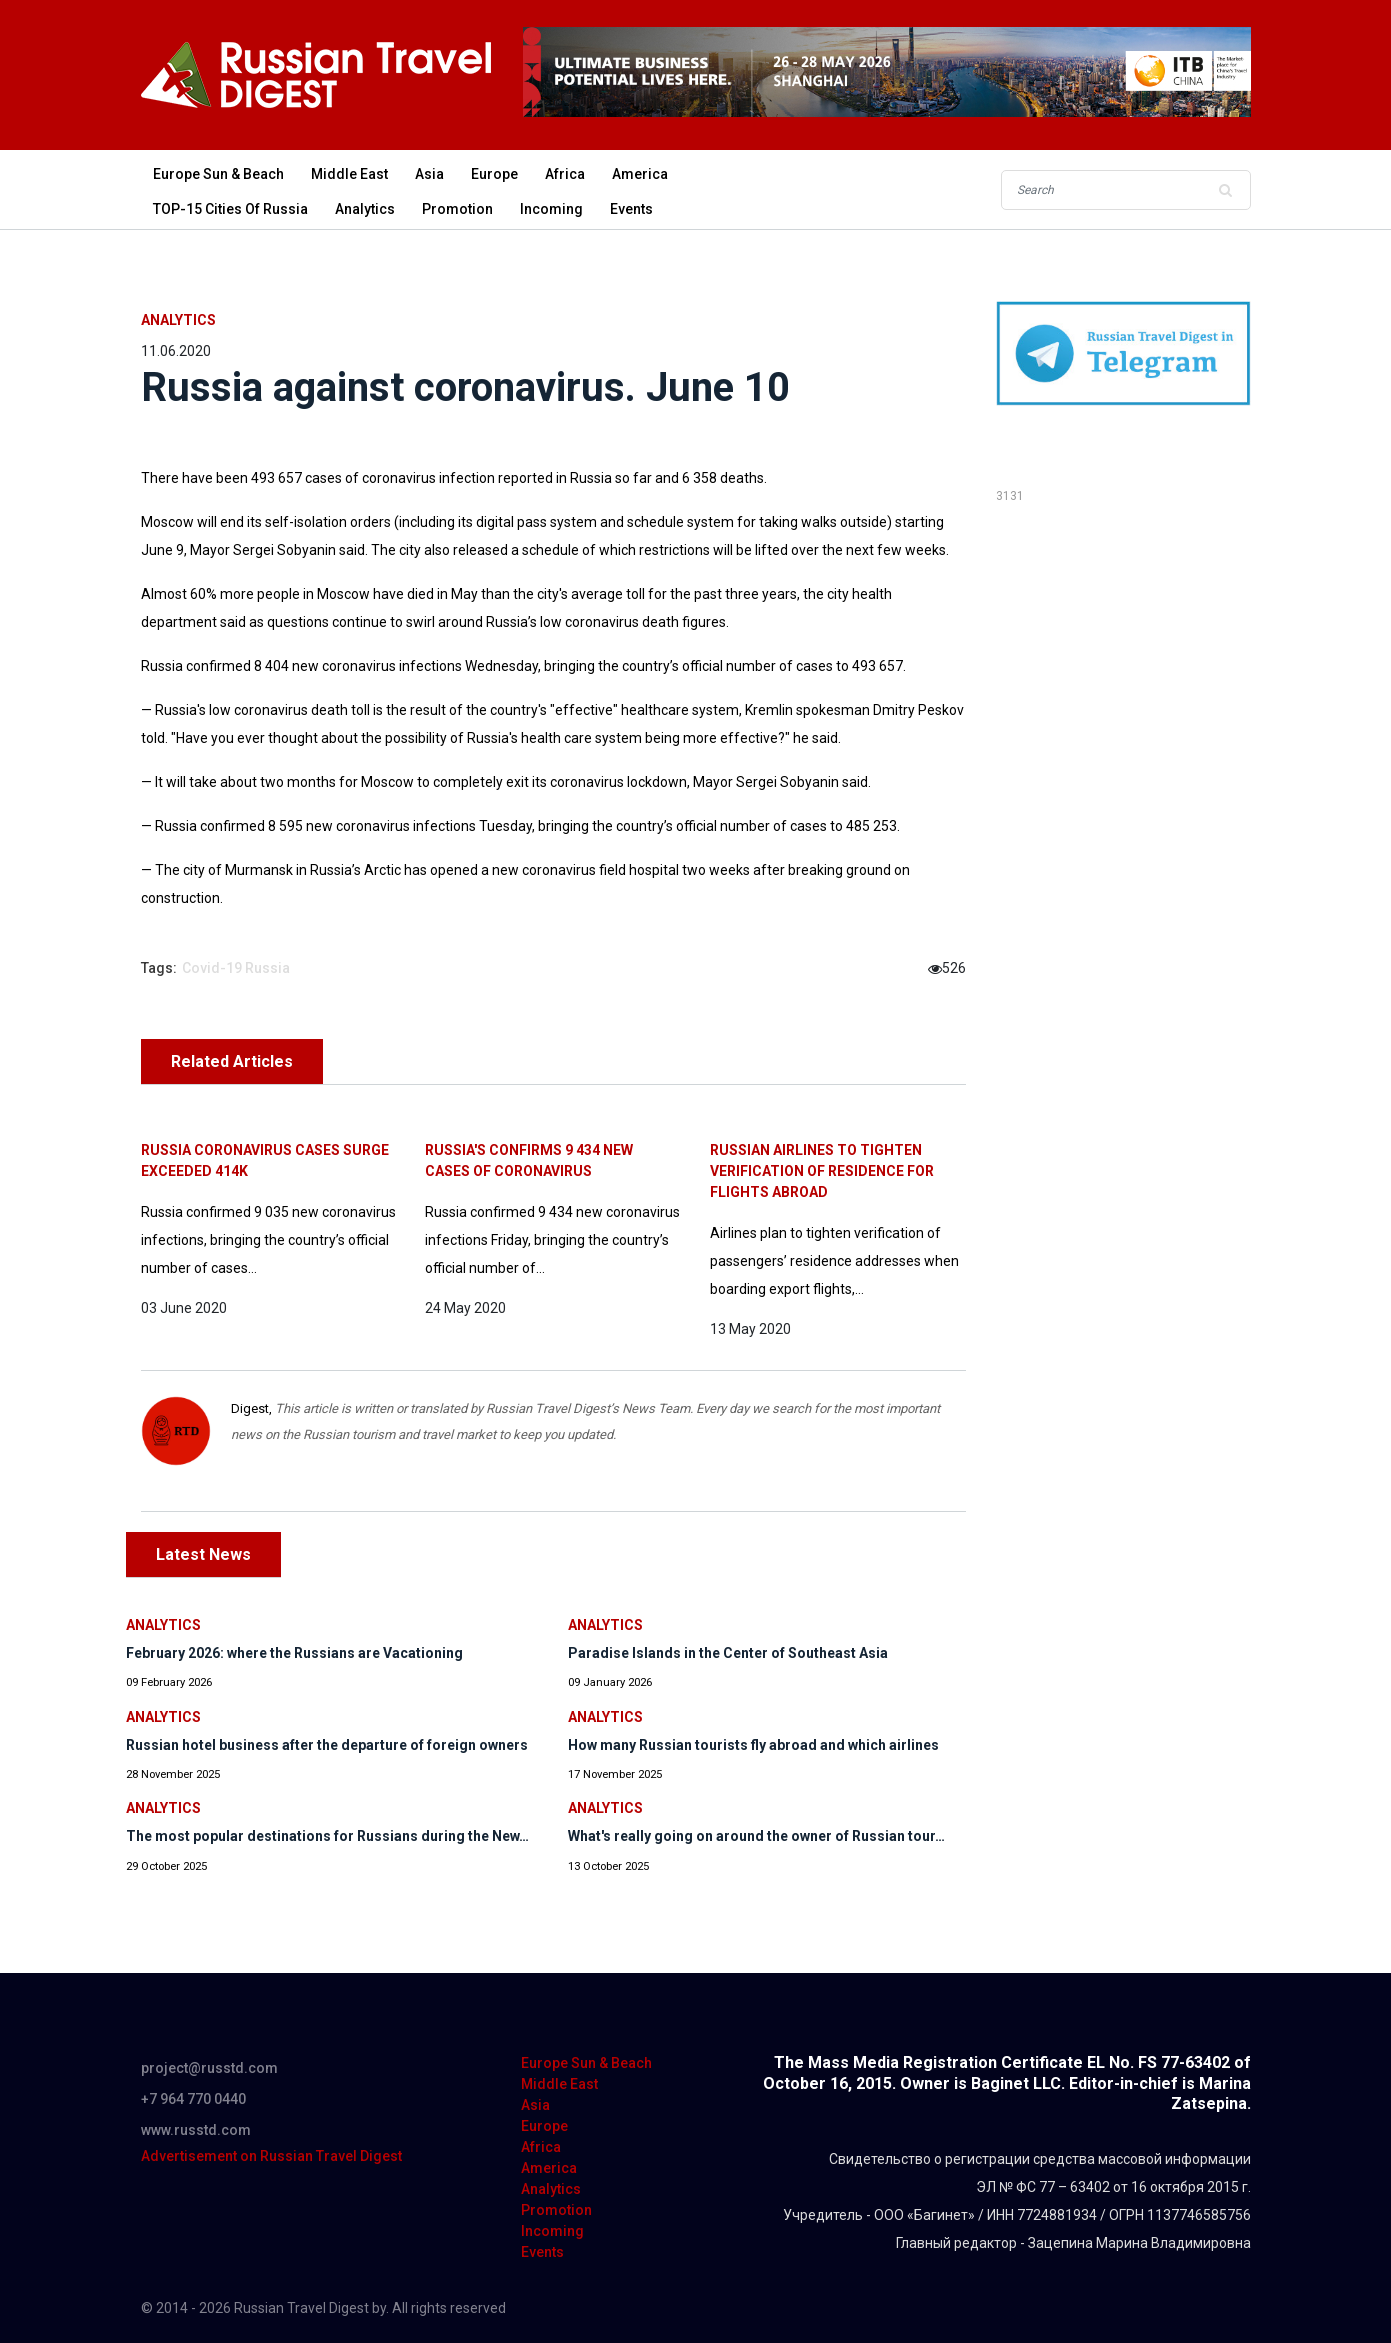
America (640, 174)
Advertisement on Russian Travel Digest (271, 2156)
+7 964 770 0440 (193, 2099)
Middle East (349, 174)
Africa (565, 174)
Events (631, 209)
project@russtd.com (209, 2068)
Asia (429, 174)
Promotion (457, 209)
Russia (267, 968)
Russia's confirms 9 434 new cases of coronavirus (529, 1160)
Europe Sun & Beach (218, 174)
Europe (494, 174)
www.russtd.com (196, 2130)
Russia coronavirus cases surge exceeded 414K (265, 1160)
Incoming (551, 209)
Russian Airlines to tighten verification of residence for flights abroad (822, 1171)
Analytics (365, 209)
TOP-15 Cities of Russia (230, 209)
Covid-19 (212, 968)
